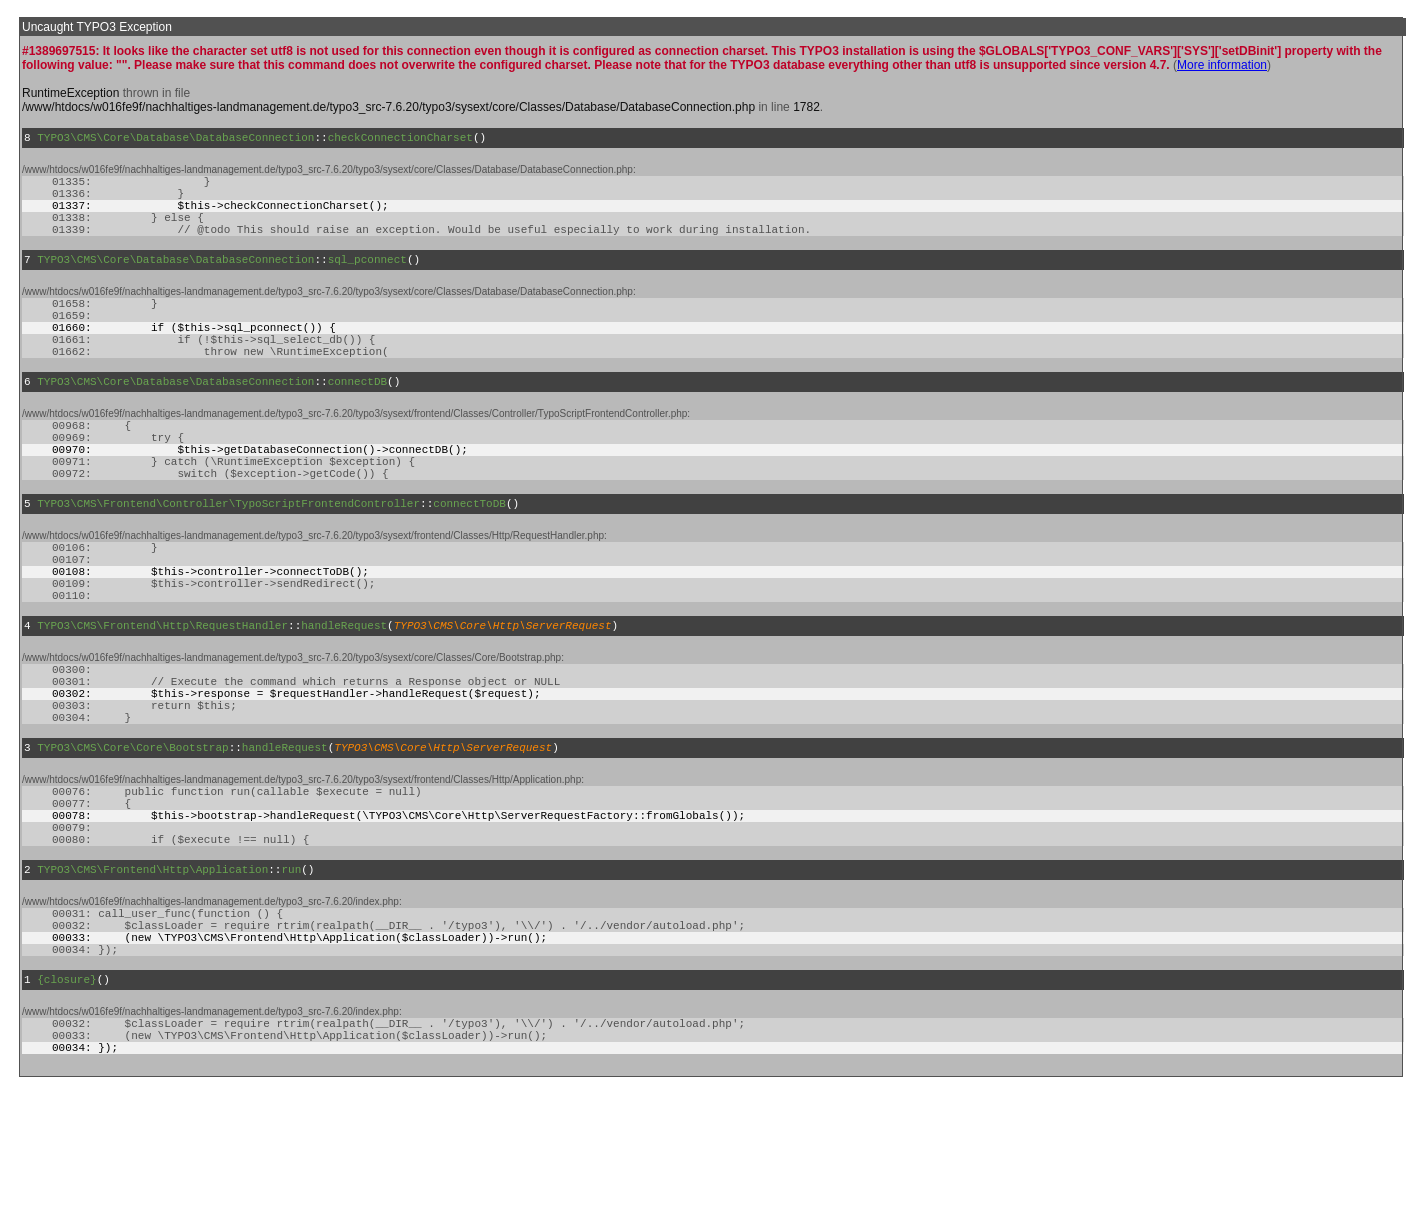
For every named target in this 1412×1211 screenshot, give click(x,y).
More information (1222, 65)
